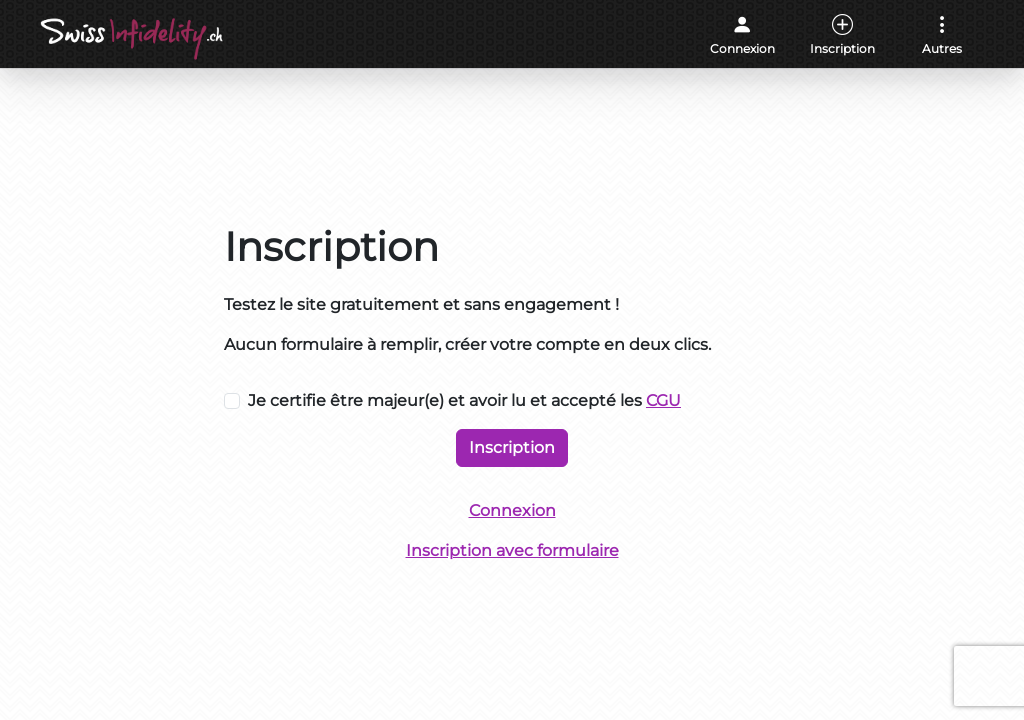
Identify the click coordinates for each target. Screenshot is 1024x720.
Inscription (512, 447)
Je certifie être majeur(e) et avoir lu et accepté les (464, 400)
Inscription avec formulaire (512, 550)
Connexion (512, 510)
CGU (663, 400)
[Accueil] (133, 39)
